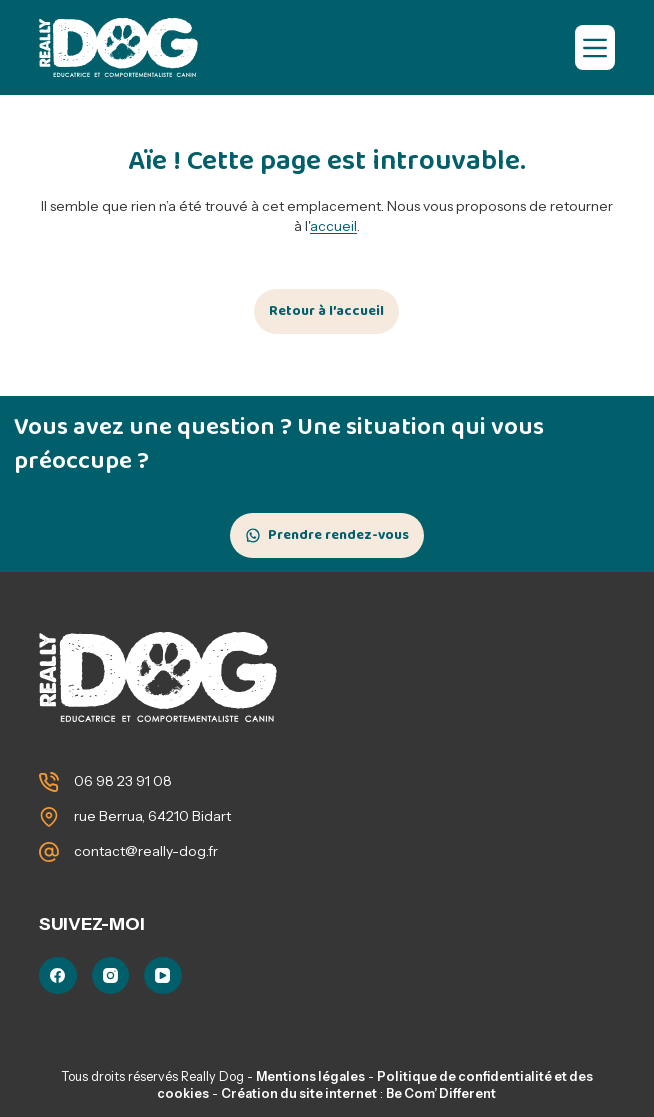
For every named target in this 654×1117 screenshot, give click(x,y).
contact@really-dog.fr (146, 851)
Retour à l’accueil (326, 311)
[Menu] (595, 47)
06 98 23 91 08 (123, 781)
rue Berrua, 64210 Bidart (152, 816)
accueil (333, 226)
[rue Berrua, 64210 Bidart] (49, 817)
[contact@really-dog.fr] (49, 852)
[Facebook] (58, 976)
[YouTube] (163, 976)
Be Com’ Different (441, 1093)
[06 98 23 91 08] (49, 782)
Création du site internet (299, 1093)
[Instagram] (111, 976)
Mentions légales (310, 1076)
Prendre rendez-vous (338, 535)
